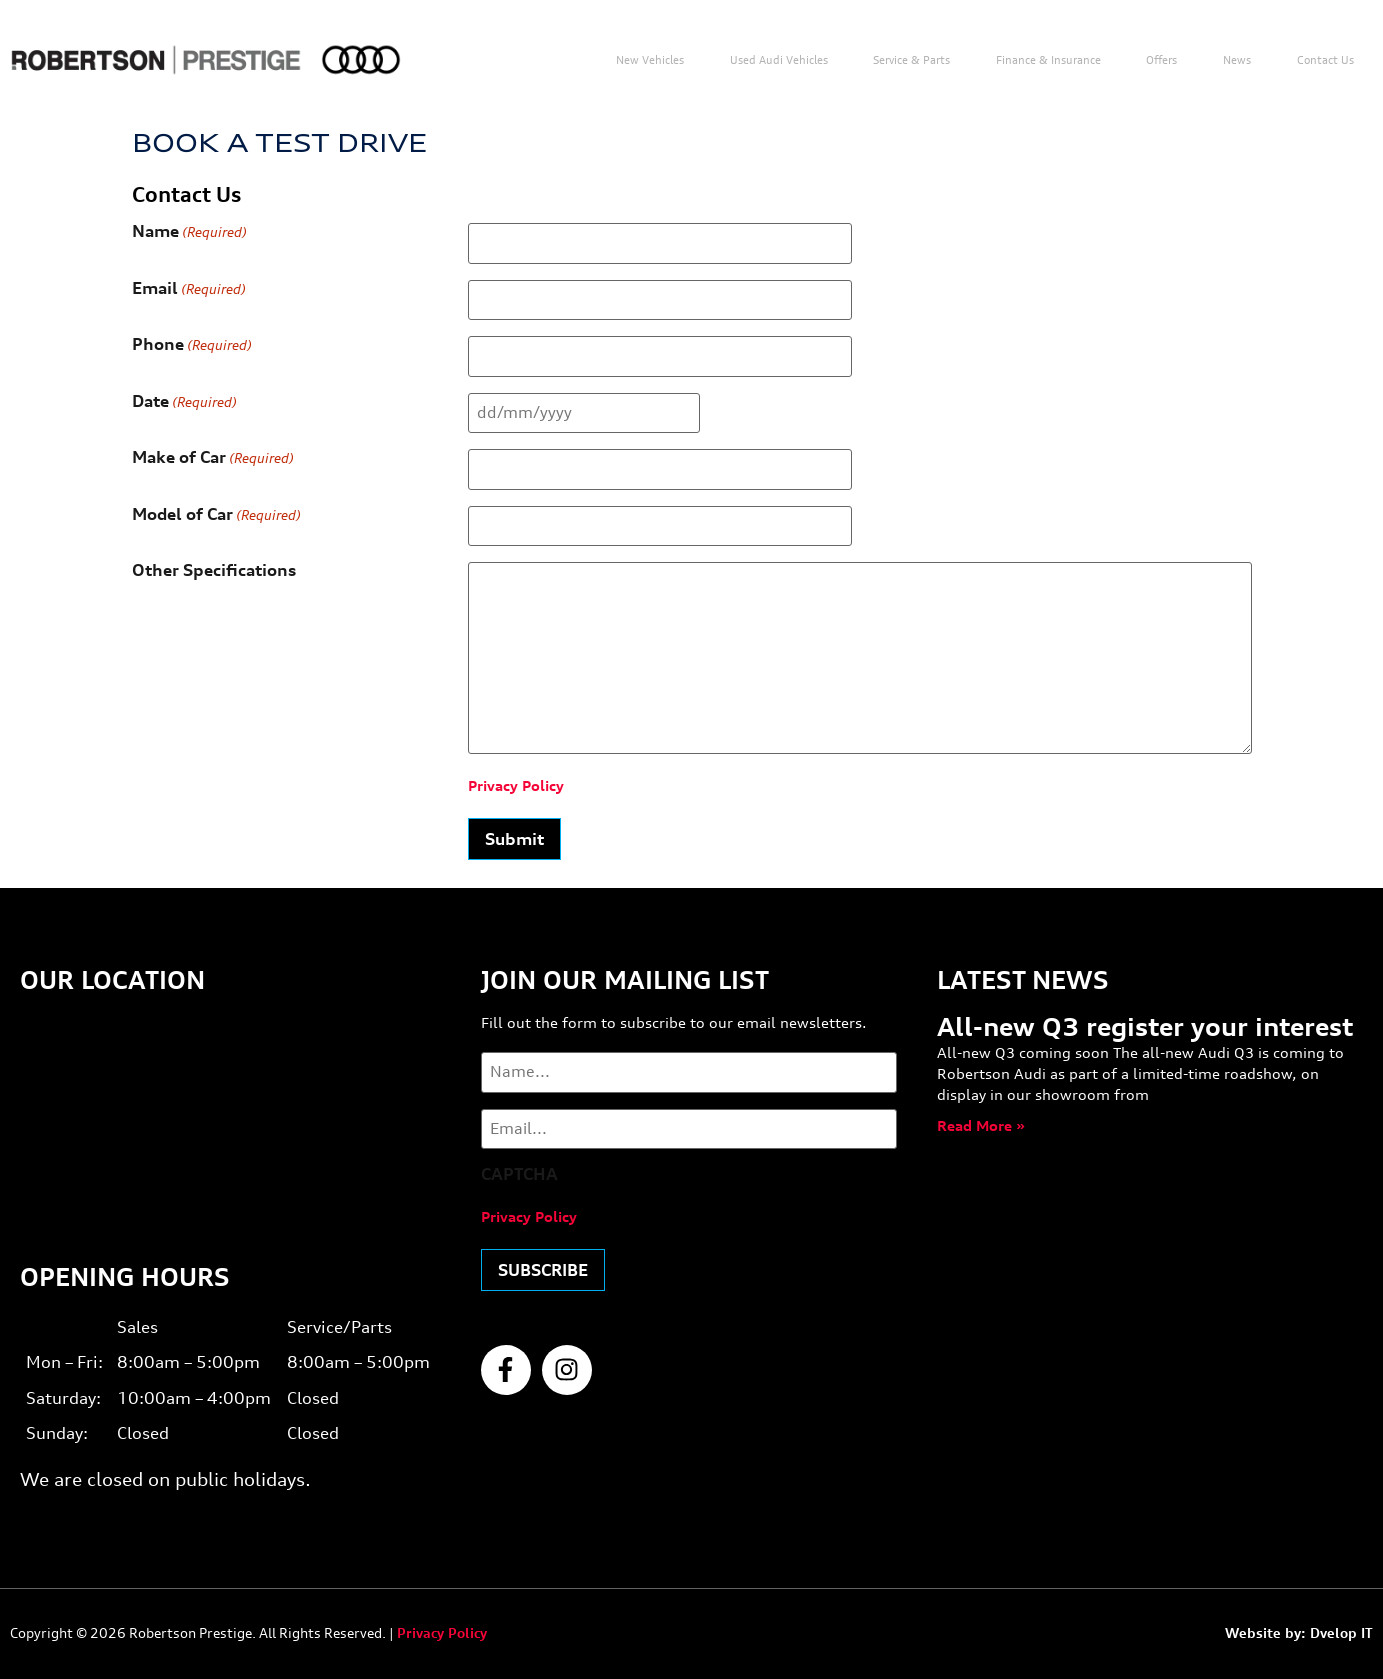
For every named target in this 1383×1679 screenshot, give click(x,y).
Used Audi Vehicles (779, 60)
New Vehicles (650, 60)
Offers (1161, 60)
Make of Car (213, 458)
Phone (192, 345)
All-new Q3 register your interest (1145, 1027)
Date (184, 402)
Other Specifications (214, 571)
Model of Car (216, 515)
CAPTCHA (519, 1174)
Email (189, 289)
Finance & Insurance (1048, 60)
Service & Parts (911, 60)
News (1237, 60)
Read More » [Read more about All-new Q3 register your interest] (981, 1125)
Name (189, 232)
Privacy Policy (516, 785)
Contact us (1325, 60)
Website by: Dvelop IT (1299, 1633)
